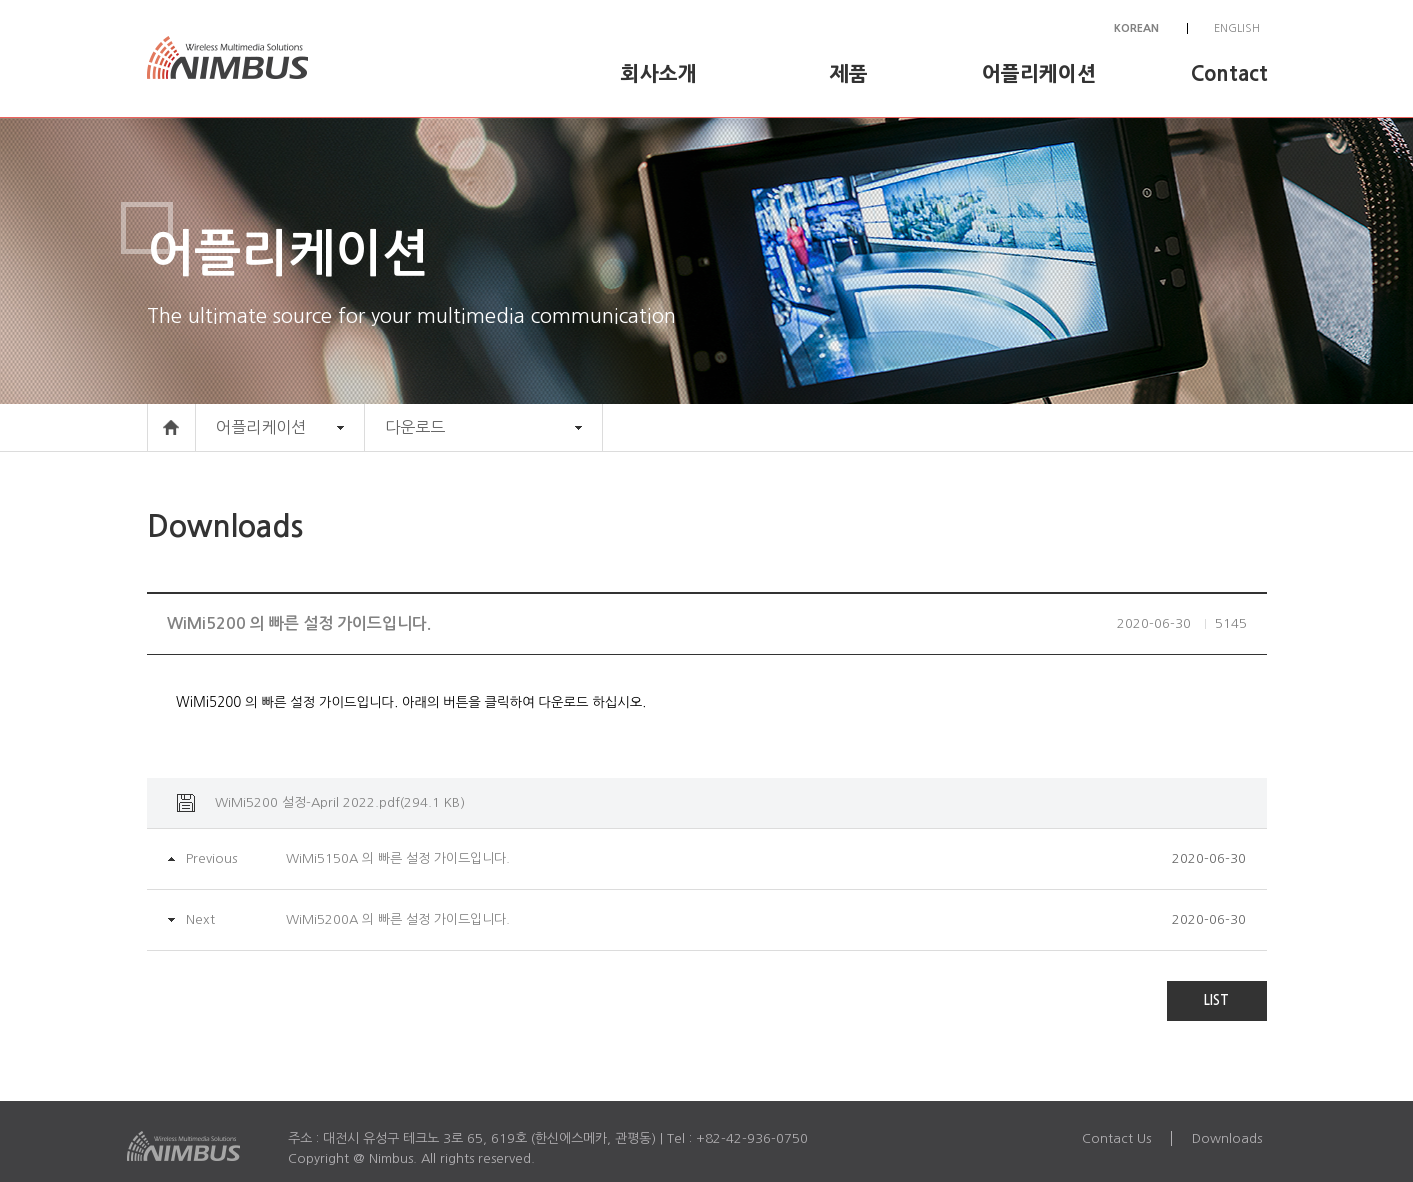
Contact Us (1116, 1138)
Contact (1229, 74)
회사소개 (659, 74)
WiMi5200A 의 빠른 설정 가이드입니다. (398, 919)
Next (200, 919)
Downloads (1227, 1138)
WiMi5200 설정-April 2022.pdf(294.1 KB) (340, 802)
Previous (211, 858)
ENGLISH (1237, 28)
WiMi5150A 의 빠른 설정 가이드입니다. (398, 858)
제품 (849, 74)
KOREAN (1136, 28)
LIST (1216, 1000)
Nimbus (242, 58)
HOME (171, 427)
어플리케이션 (1039, 74)
